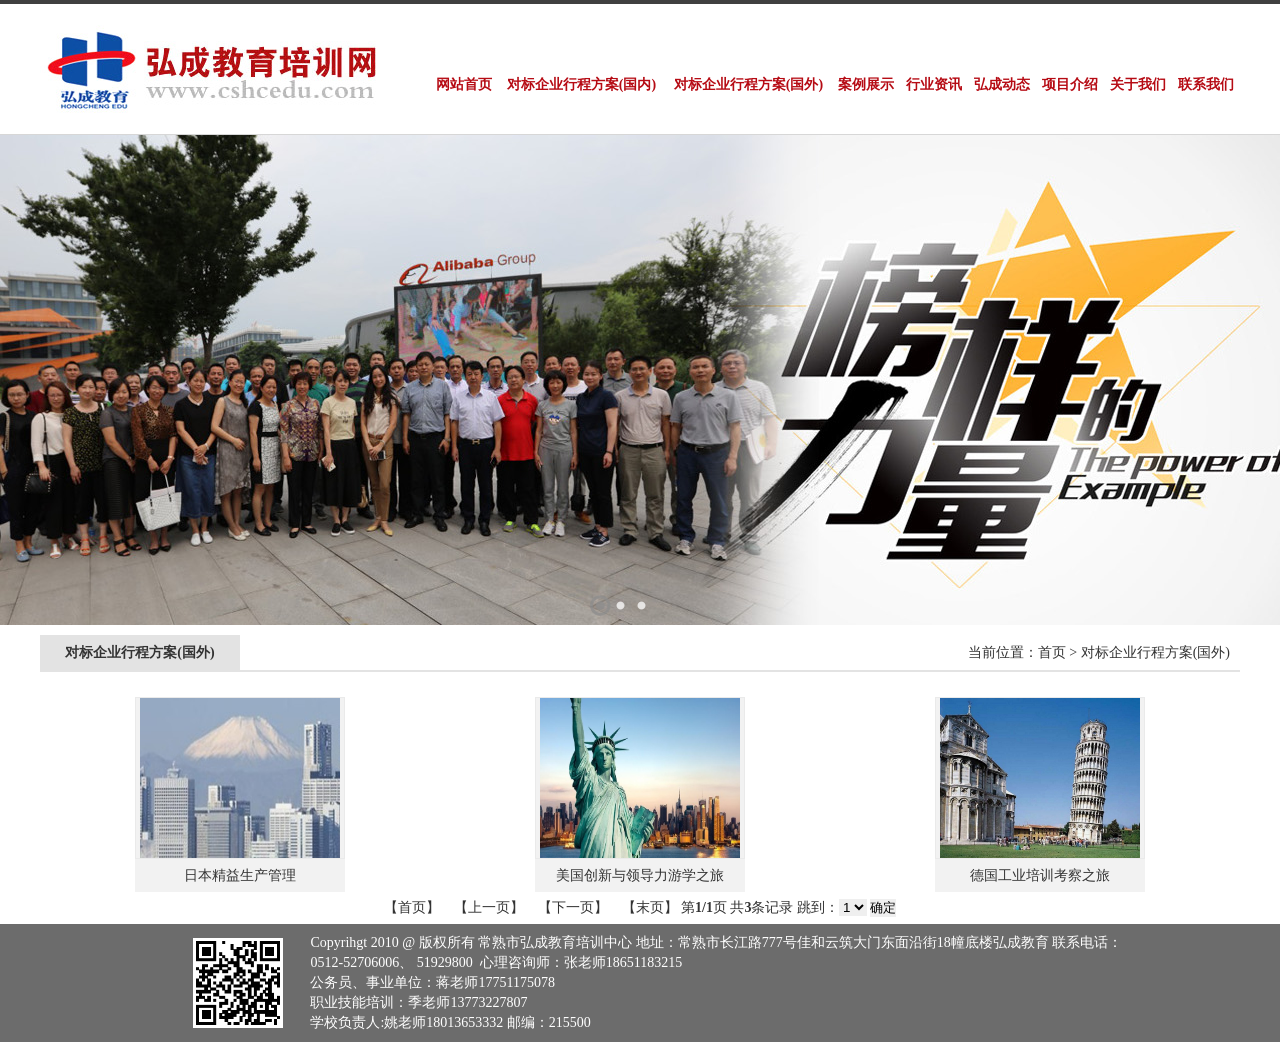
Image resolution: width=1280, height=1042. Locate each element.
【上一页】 (489, 907)
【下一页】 (573, 907)
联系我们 (1206, 84)
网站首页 (464, 84)
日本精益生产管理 (240, 875)
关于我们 (1138, 84)
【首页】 (412, 907)
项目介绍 (1070, 84)
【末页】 (650, 907)
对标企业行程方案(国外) (748, 84)
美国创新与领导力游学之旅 (640, 875)
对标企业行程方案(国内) (581, 84)
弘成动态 (1002, 84)
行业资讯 (934, 84)
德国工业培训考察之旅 (1040, 875)
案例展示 (866, 84)
